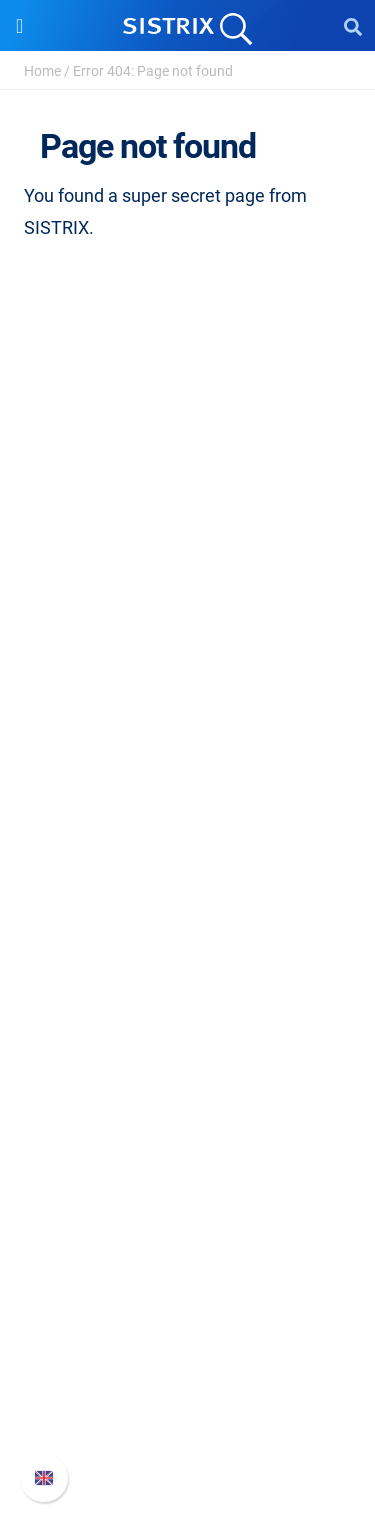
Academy (188, 1108)
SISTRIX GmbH (188, 580)
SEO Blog (188, 1140)
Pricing (187, 847)
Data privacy (187, 714)
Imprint (188, 746)
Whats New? (188, 1337)
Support (188, 1267)
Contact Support (187, 1401)
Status (188, 1433)
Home (42, 71)
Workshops (187, 1076)
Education (187, 682)
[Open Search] (353, 26)
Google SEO (188, 879)
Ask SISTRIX (188, 1044)
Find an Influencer (188, 943)
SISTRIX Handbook (187, 1305)
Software (187, 809)
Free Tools (187, 1172)
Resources (187, 1006)
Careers (188, 650)
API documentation (187, 1369)
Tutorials (188, 1204)
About (188, 618)
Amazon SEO (187, 911)
